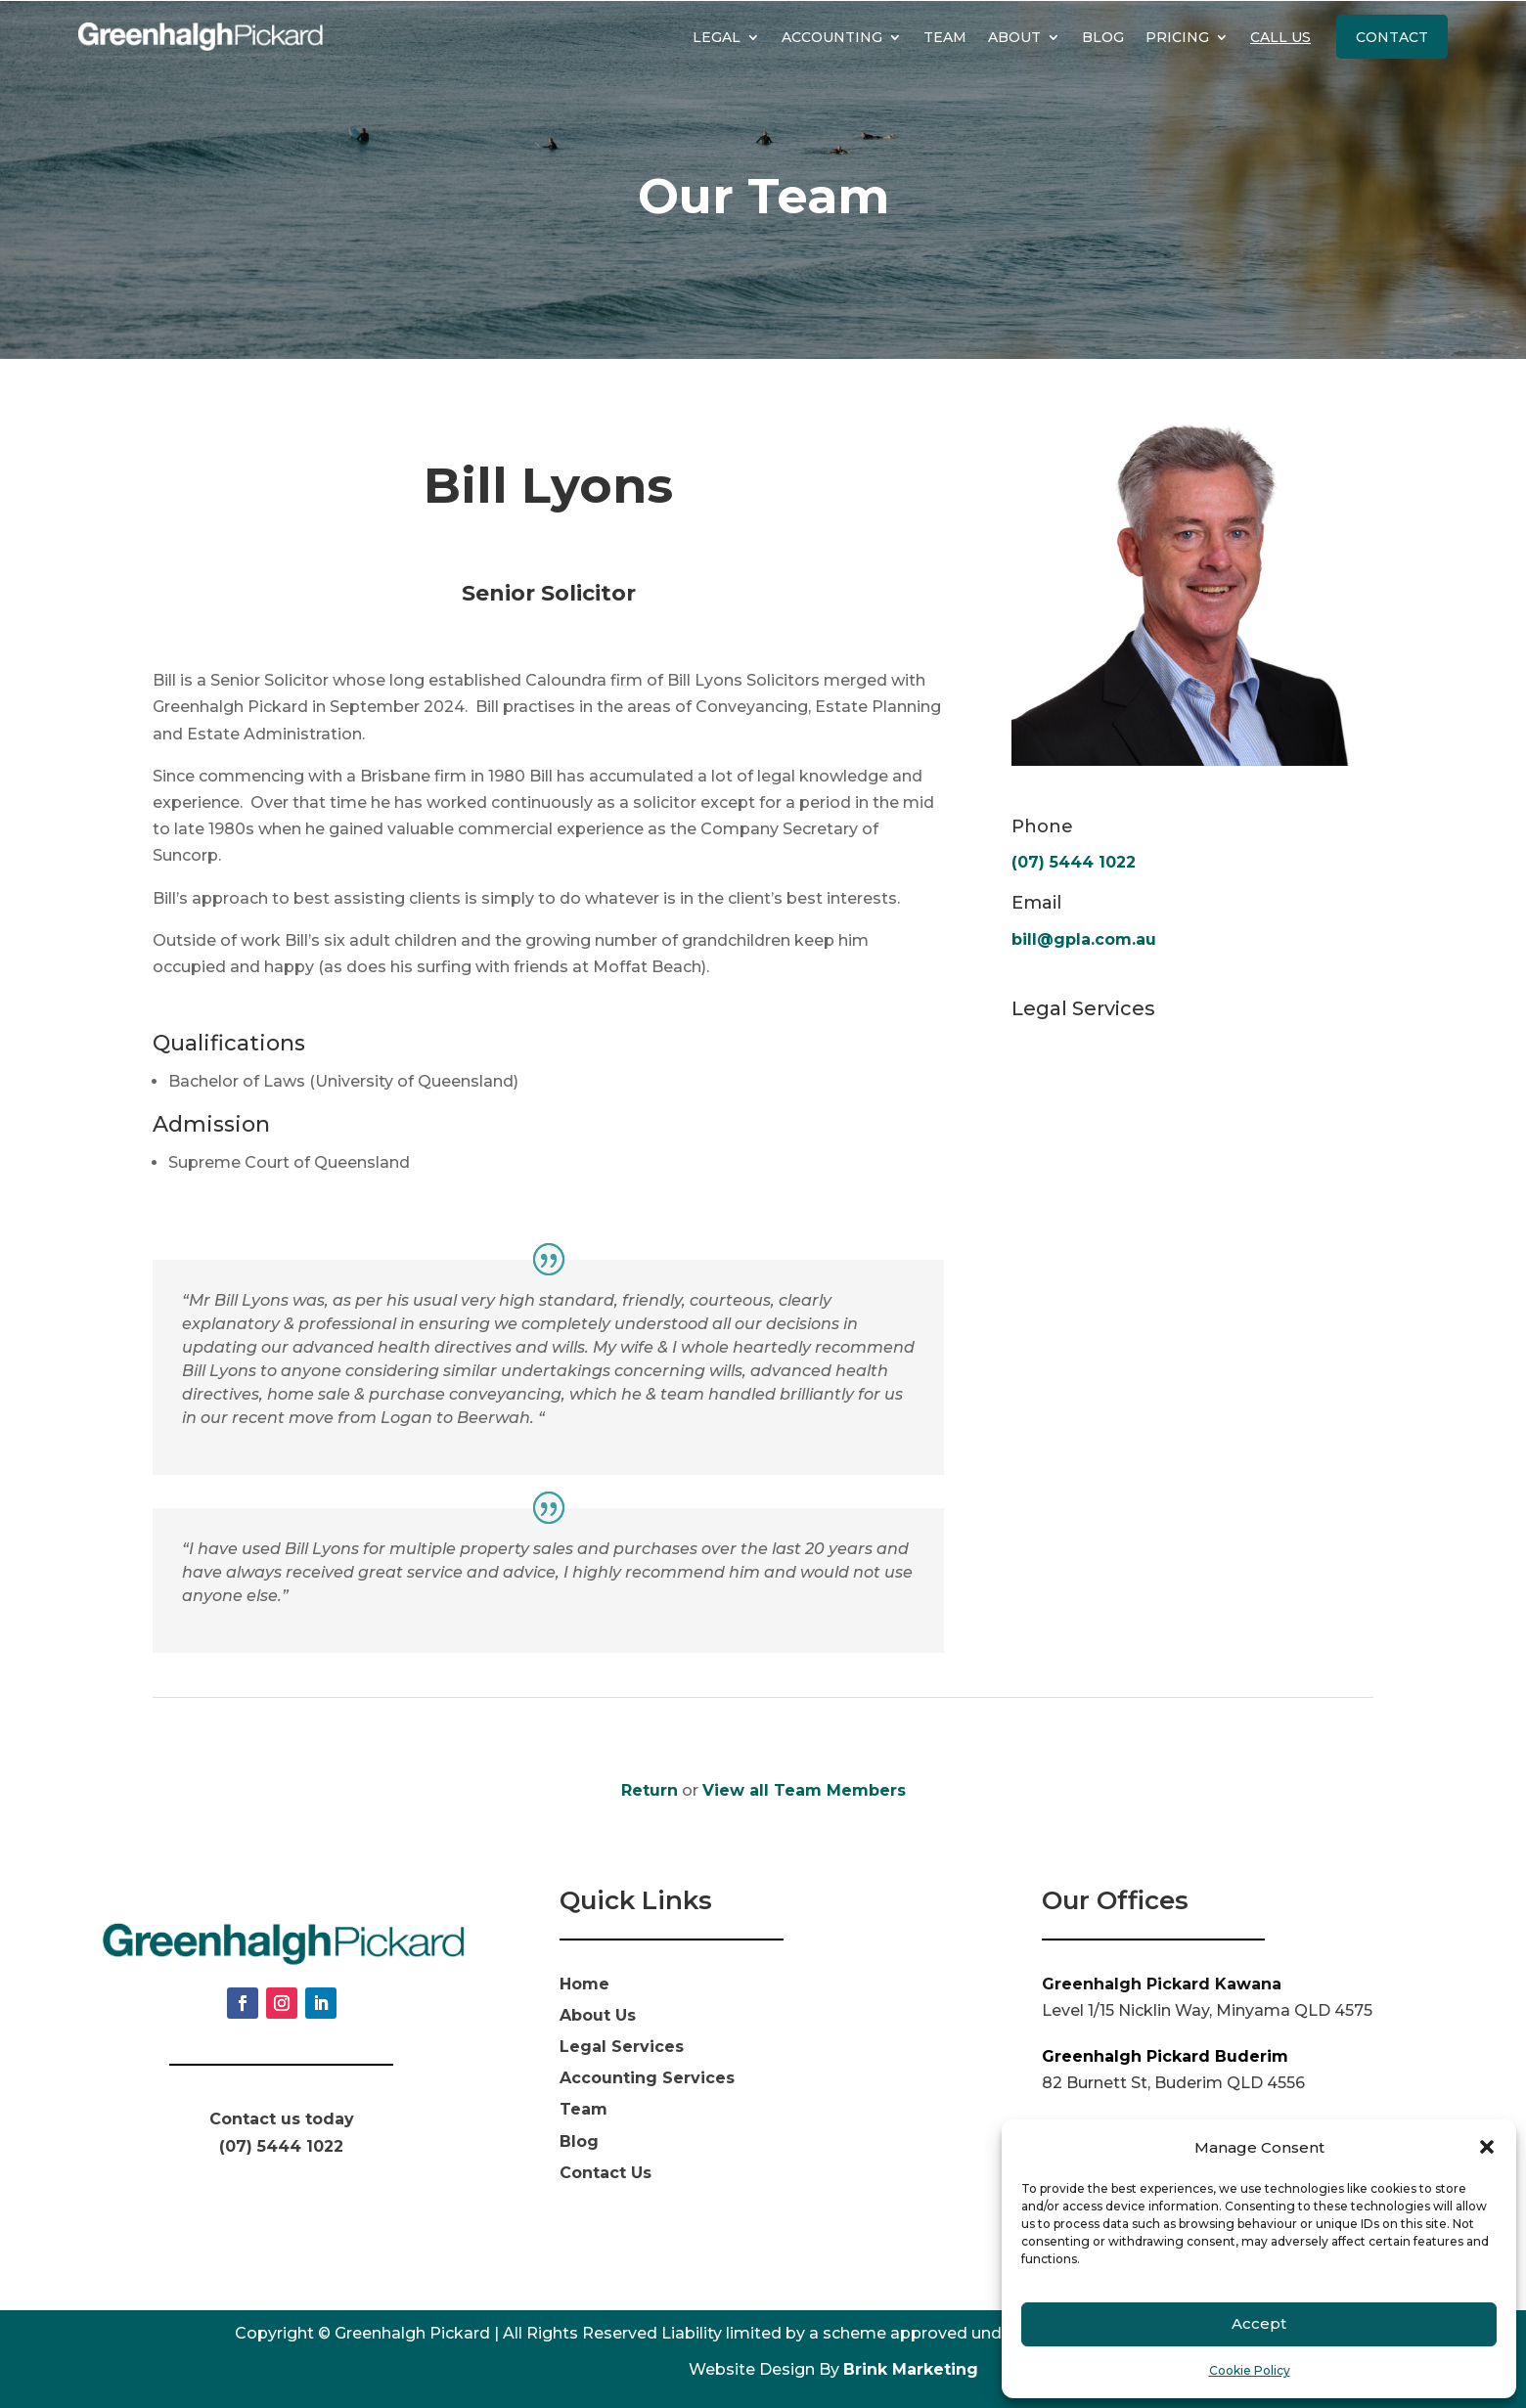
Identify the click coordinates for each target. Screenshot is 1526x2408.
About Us (598, 2015)
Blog (1103, 37)
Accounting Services (647, 2078)
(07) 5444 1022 (1073, 862)
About (1014, 37)
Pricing (1177, 37)
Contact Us (605, 2172)
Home (584, 1984)
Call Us (1280, 37)
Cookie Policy (1249, 2370)
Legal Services (622, 2046)
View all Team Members (804, 1790)
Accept (1259, 2323)
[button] (1487, 2147)
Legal (717, 37)
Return (649, 1790)
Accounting (832, 37)
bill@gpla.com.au (1083, 939)
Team (944, 37)
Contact (1392, 37)
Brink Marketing (910, 2369)
